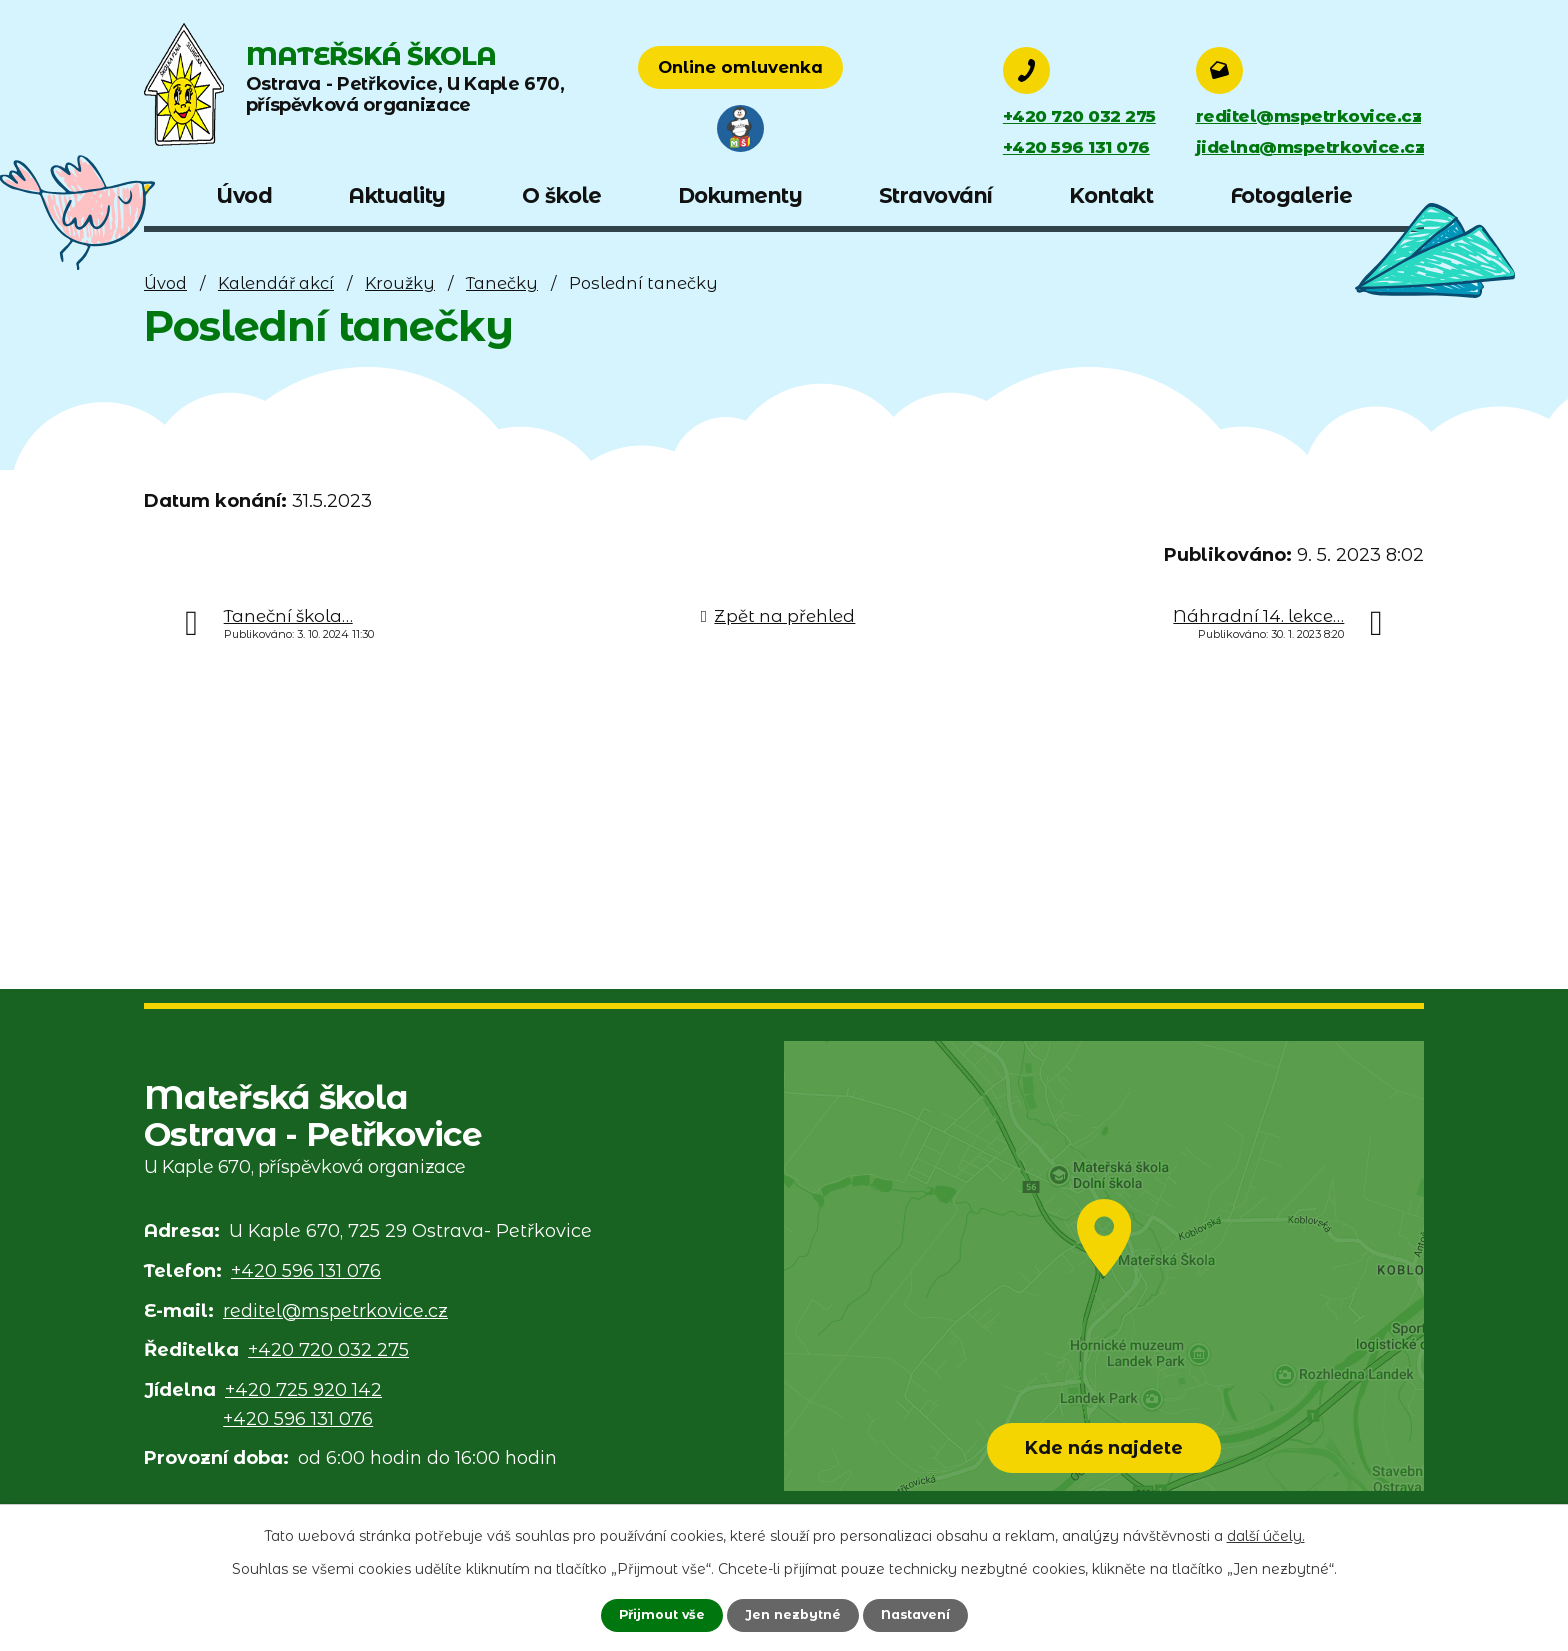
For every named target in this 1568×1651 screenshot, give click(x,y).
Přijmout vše (652, 1614)
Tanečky (502, 283)
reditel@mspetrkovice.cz (1302, 116)
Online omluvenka (842, 69)
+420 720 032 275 (1085, 116)
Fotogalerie (1291, 195)
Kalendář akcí (276, 283)
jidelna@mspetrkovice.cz (1304, 148)
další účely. (1266, 1534)
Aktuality (397, 195)
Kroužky (400, 283)
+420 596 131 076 (1082, 148)
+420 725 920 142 (303, 1390)
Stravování (936, 195)
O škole (562, 195)
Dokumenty (740, 195)
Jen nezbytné (792, 1614)
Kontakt (1111, 195)
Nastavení (924, 1614)
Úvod (165, 283)
